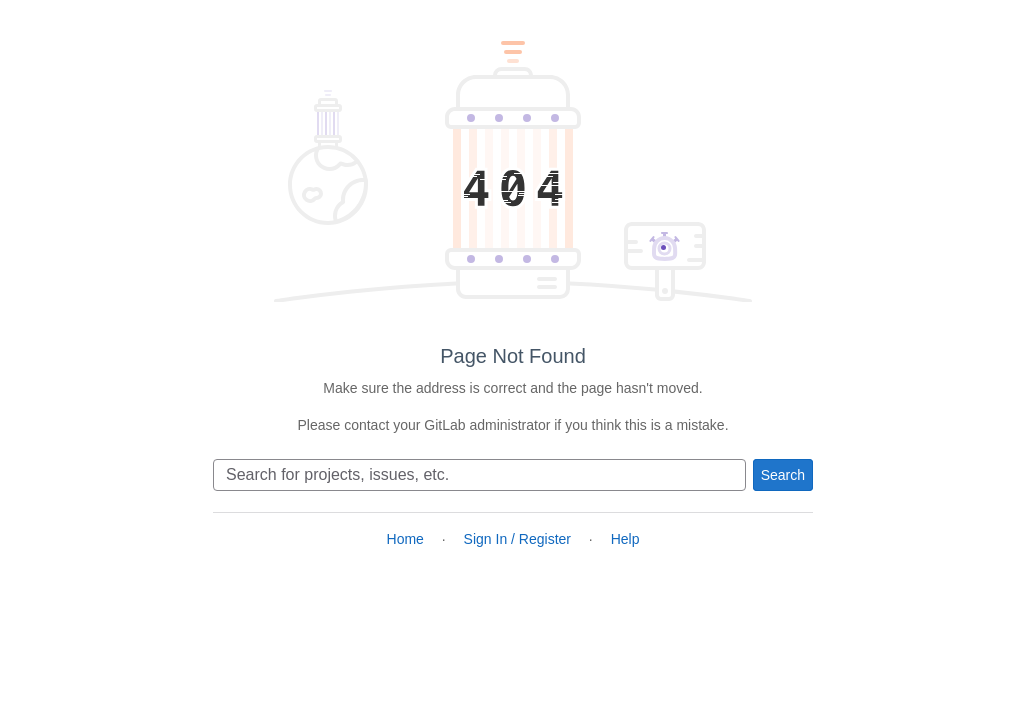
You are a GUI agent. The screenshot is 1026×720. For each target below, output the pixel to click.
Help (625, 539)
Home (405, 539)
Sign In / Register (517, 539)
